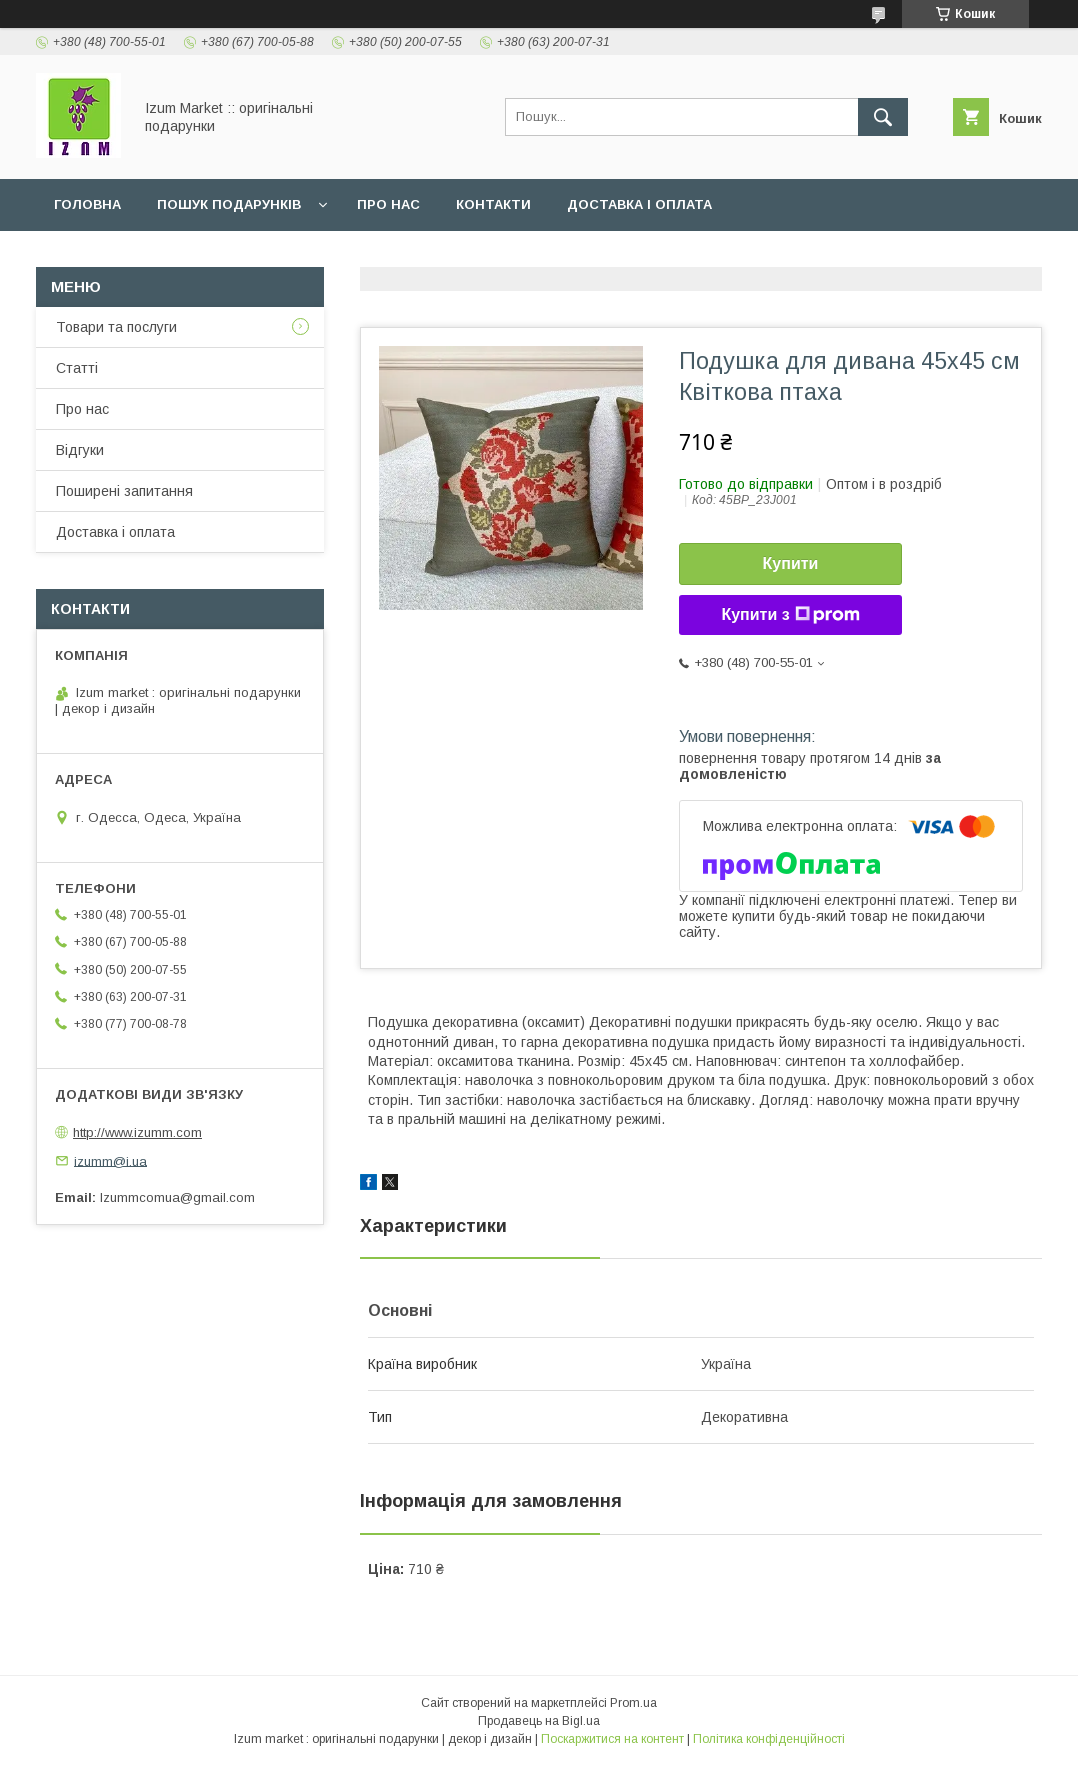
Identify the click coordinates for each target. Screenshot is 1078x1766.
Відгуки (80, 450)
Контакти (493, 204)
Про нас (388, 204)
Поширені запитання (124, 491)
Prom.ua (633, 1703)
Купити (791, 563)
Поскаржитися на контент (612, 1739)
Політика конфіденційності (769, 1739)
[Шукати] (883, 117)
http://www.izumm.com (137, 1132)
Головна (87, 204)
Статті (77, 368)
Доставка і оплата (639, 204)
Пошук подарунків (229, 204)
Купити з (790, 615)
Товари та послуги (116, 327)
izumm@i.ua (110, 1160)
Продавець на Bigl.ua (539, 1721)
